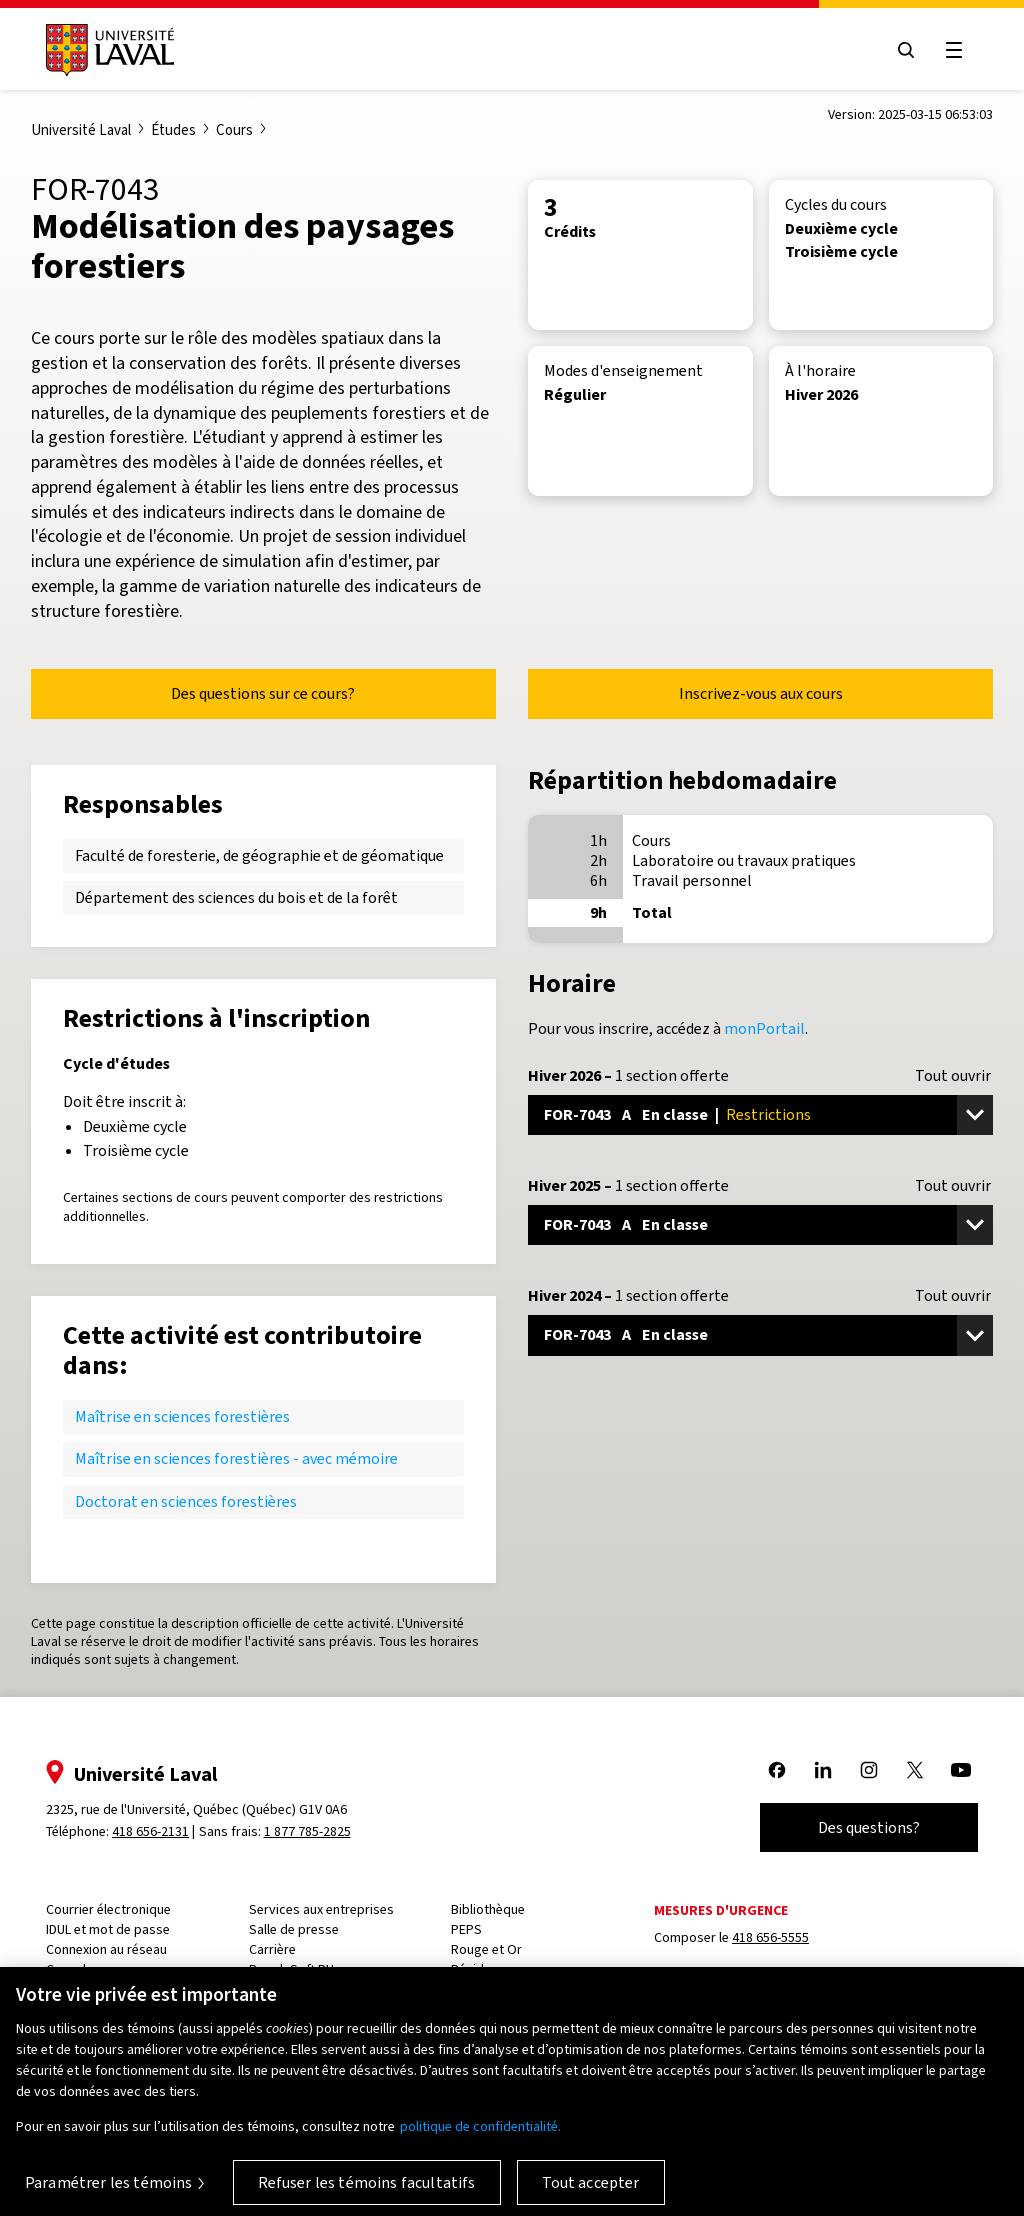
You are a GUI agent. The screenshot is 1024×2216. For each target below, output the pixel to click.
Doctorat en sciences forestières (186, 1501)
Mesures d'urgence (721, 1910)
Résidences (485, 1969)
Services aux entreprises (321, 1909)
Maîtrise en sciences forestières (182, 1416)
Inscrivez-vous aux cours (761, 693)
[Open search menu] (906, 50)
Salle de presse (294, 1929)
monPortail (764, 1028)
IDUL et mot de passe (108, 1929)
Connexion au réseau (106, 1949)
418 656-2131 (150, 1831)
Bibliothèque (488, 1909)
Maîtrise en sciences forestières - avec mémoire (236, 1458)
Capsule (69, 1969)
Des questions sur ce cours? (263, 693)
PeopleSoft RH (291, 1969)
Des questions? (869, 1827)
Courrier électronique (108, 1909)
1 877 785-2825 (307, 1831)
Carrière (272, 1949)
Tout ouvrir (953, 1076)
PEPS (466, 1929)
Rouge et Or (486, 1949)
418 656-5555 (770, 1937)
